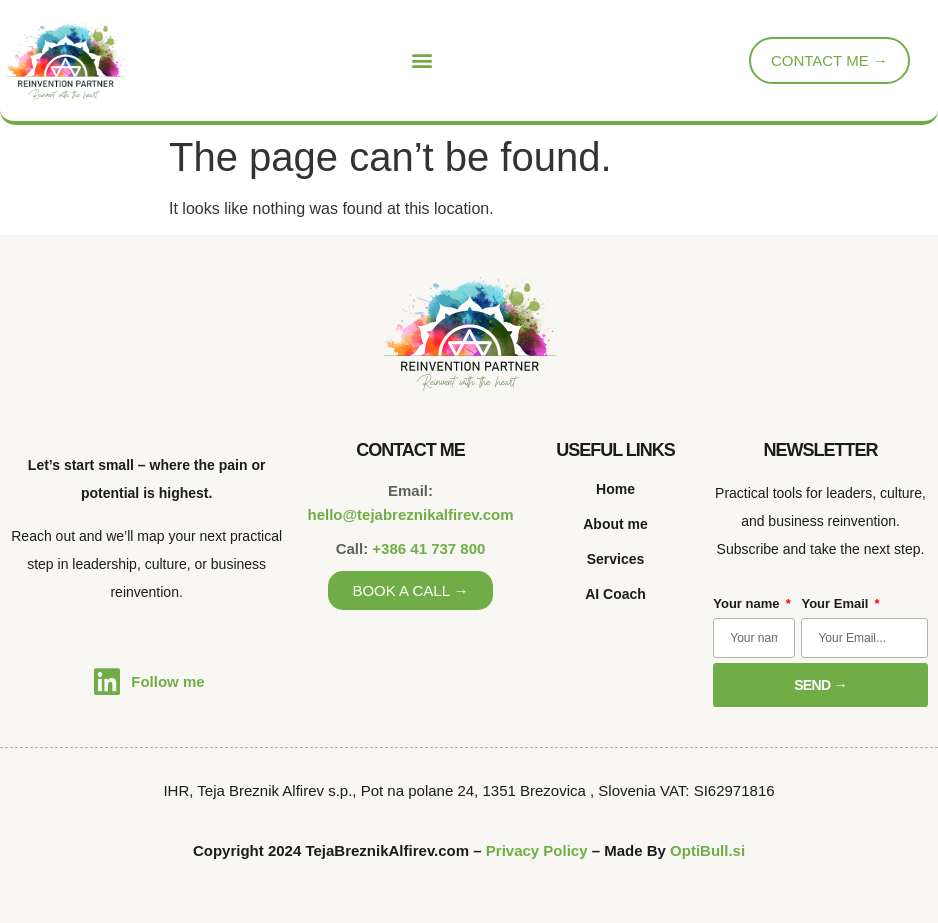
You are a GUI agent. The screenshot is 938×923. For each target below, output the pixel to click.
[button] (422, 60)
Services (616, 559)
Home (615, 489)
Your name (748, 604)
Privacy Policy (537, 850)
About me (615, 524)
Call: (411, 548)
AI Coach (615, 594)
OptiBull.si (707, 850)
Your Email (836, 604)
